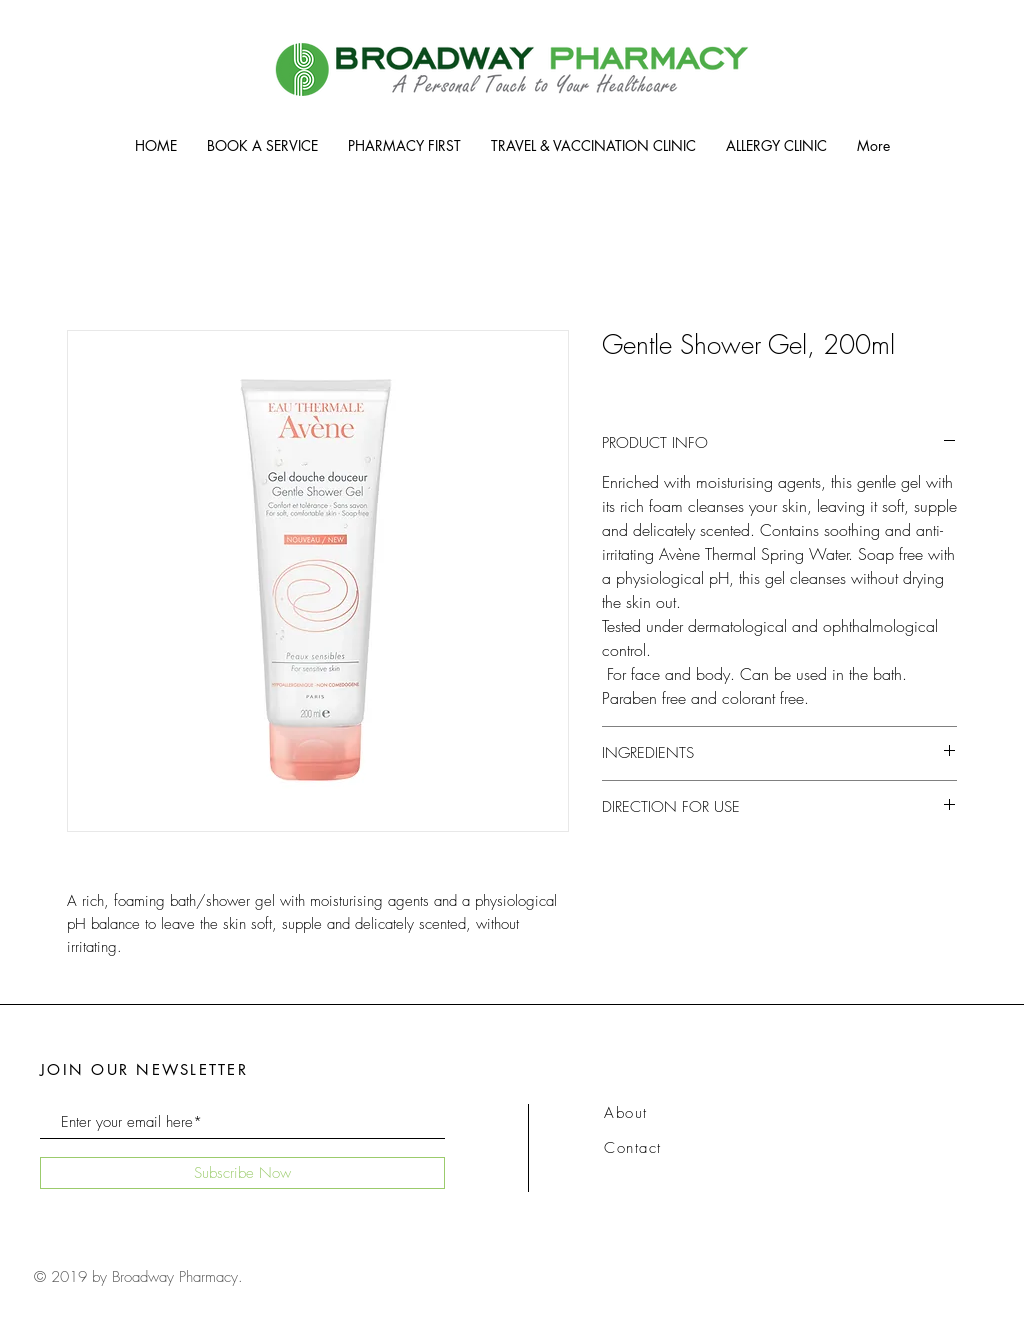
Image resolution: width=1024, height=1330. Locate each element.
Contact (633, 1148)
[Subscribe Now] (242, 1173)
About (626, 1113)
